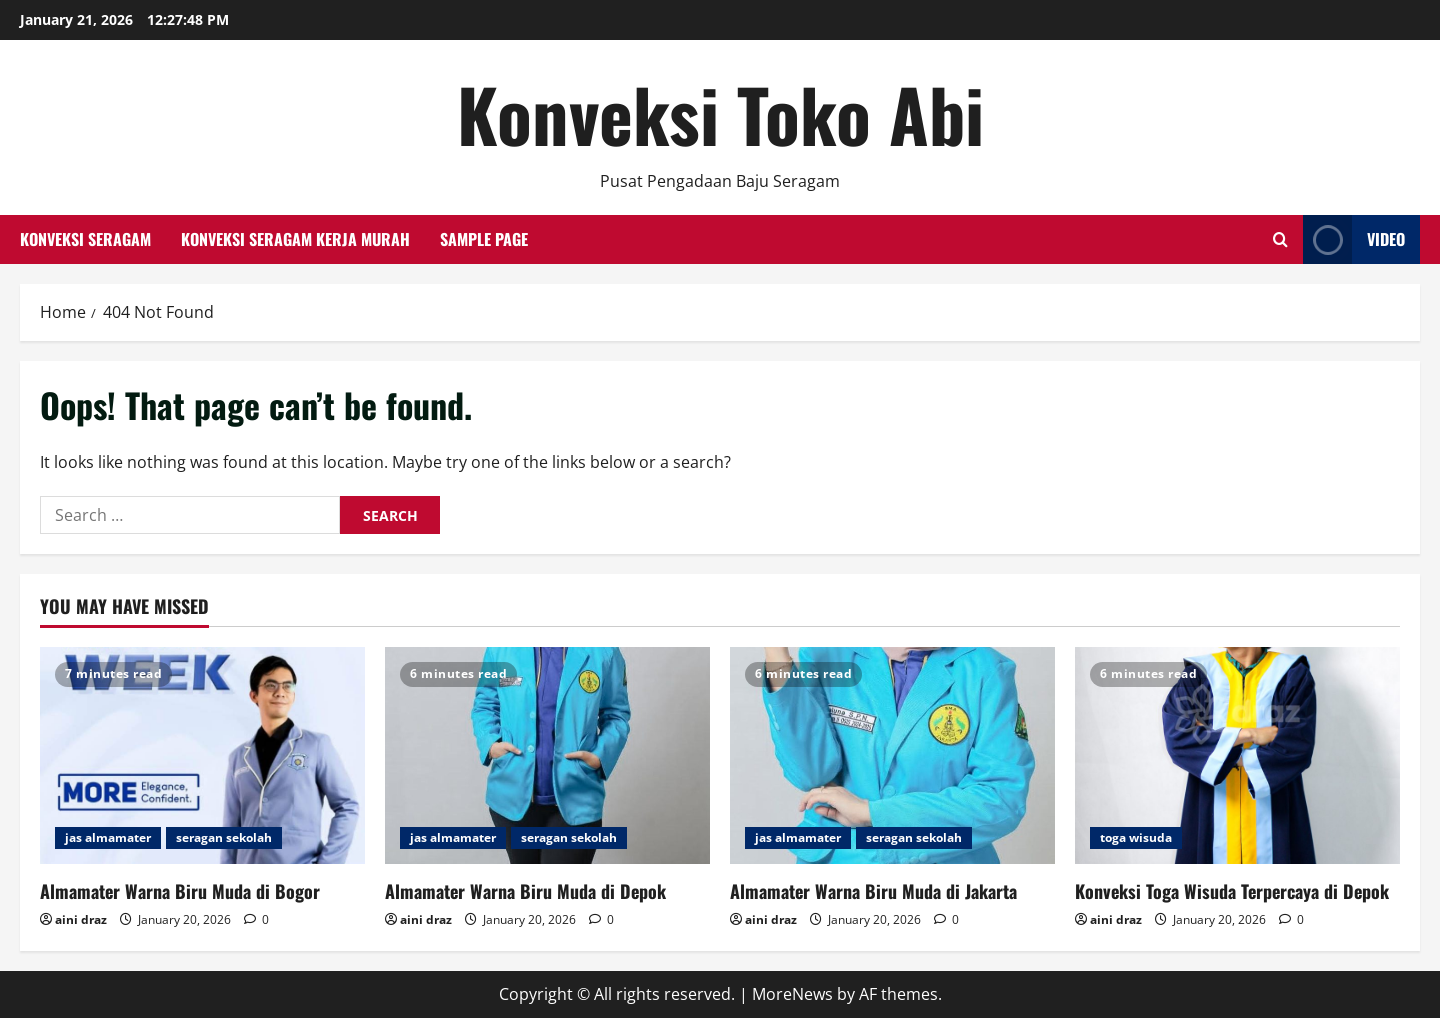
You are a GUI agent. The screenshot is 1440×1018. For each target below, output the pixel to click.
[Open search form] (1280, 239)
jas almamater (108, 837)
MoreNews (792, 994)
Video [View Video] (1354, 239)
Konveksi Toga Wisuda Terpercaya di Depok (1232, 891)
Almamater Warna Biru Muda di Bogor (180, 891)
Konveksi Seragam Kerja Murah (295, 239)
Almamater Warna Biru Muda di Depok (525, 891)
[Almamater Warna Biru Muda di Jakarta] (892, 755)
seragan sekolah (224, 837)
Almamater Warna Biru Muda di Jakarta (873, 891)
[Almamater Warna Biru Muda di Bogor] (202, 755)
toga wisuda (1136, 837)
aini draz (81, 919)
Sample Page (484, 239)
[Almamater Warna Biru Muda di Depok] (547, 755)
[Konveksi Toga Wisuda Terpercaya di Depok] (1237, 755)
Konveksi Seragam (85, 239)
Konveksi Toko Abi (720, 113)
